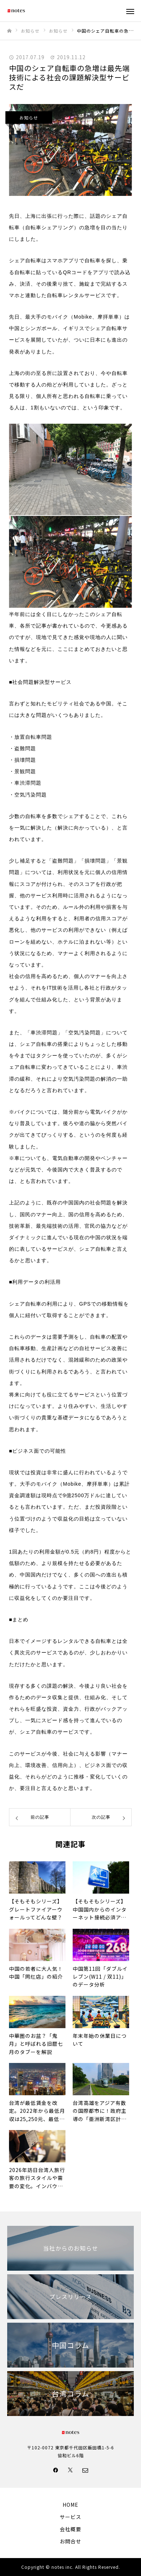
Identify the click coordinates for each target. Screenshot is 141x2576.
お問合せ (70, 2541)
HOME (70, 2504)
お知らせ (28, 117)
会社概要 (70, 2529)
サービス (70, 2516)
